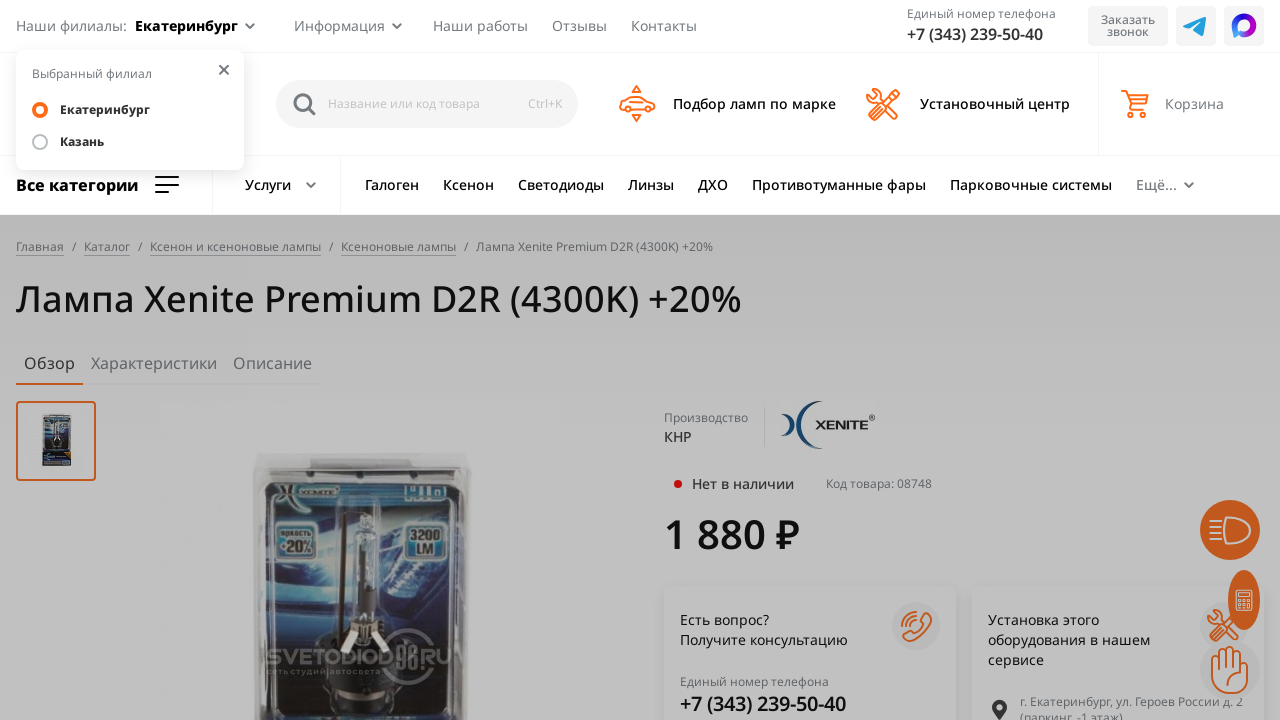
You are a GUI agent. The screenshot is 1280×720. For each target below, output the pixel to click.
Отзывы (579, 25)
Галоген (392, 184)
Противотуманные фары (839, 184)
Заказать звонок (1128, 25)
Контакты (664, 25)
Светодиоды (561, 184)
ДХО (713, 184)
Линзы (651, 184)
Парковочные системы (1031, 184)
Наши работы (480, 25)
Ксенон (468, 184)
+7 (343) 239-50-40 (975, 34)
